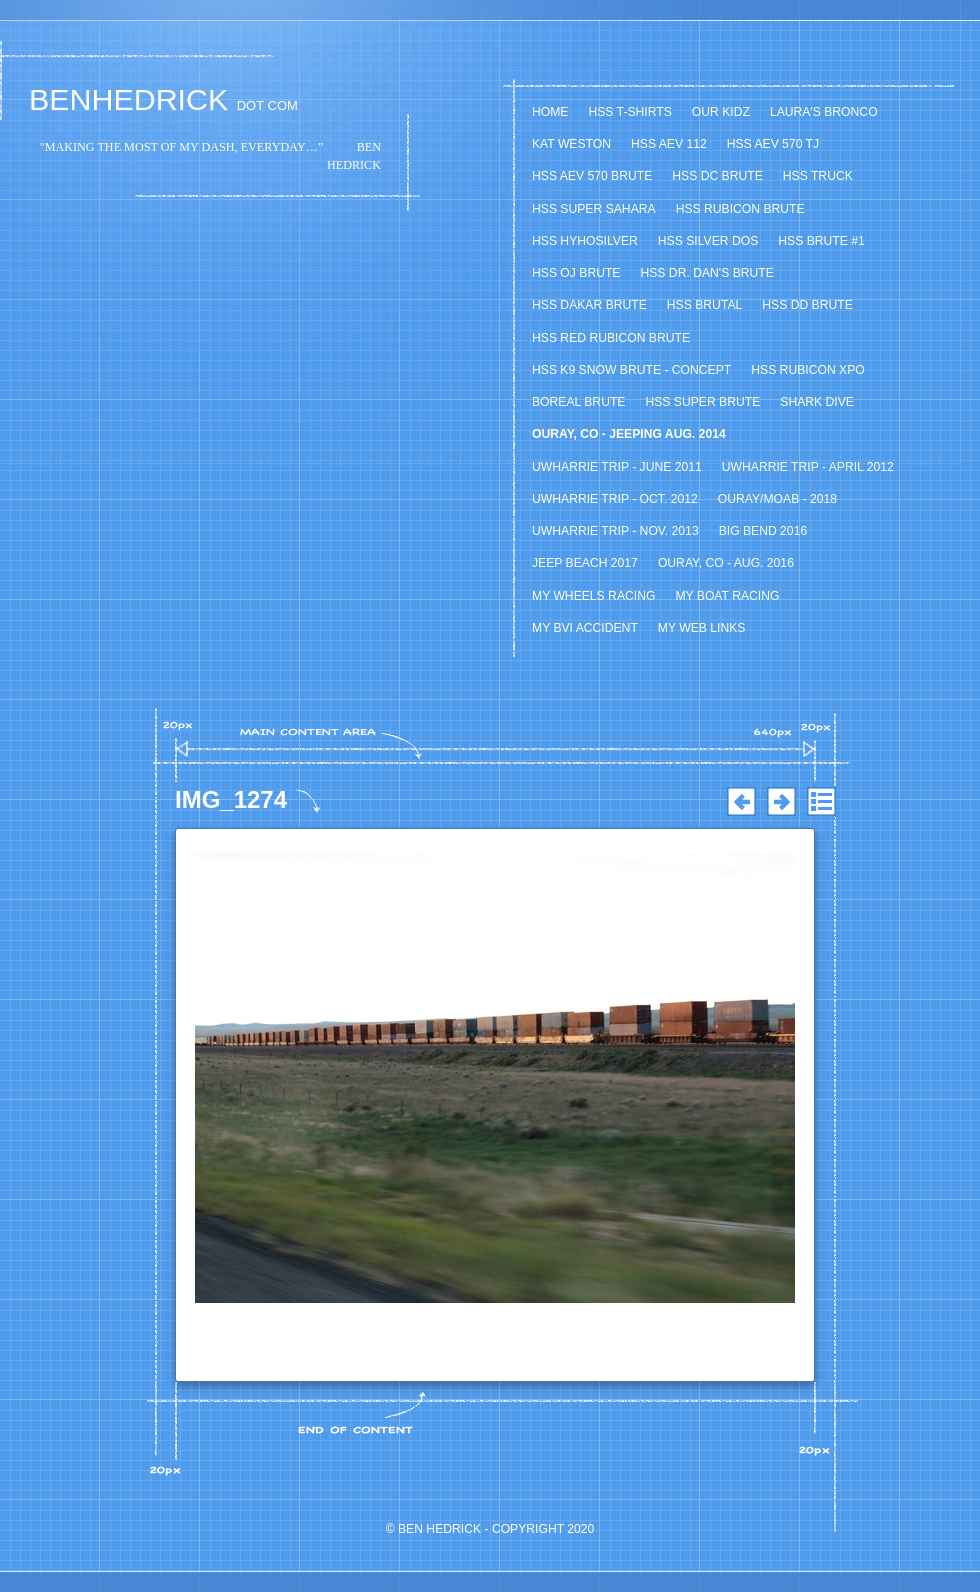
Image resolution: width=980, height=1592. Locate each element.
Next (781, 802)
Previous (741, 802)
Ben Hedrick (439, 1529)
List (821, 802)
